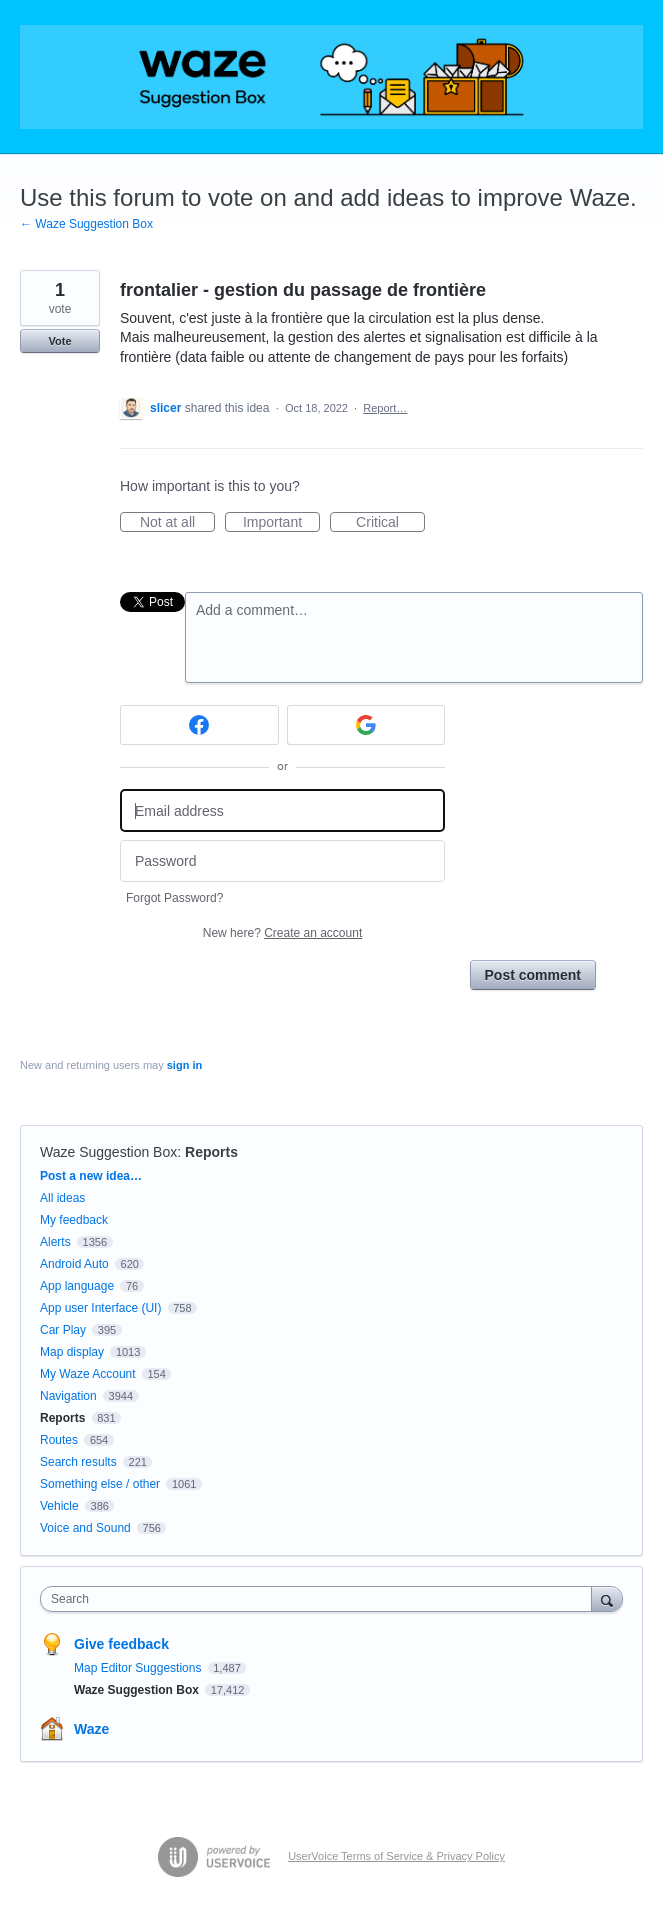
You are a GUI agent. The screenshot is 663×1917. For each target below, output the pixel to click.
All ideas (62, 1198)
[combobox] (320, 1599)
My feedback (74, 1220)
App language (77, 1286)
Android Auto (74, 1264)
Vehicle (59, 1506)
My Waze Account (88, 1374)
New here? (282, 933)
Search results (78, 1462)
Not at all (177, 523)
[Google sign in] (366, 725)
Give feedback (121, 1644)
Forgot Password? (174, 898)
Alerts (55, 1242)
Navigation (68, 1396)
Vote (59, 341)
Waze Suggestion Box (108, 1152)
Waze (91, 1729)
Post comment (533, 975)
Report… (385, 408)
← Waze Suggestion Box (86, 224)
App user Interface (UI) (100, 1308)
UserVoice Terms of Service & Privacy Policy (396, 1856)
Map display (72, 1352)
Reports (211, 1152)
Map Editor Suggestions (139, 1668)
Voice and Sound (85, 1528)
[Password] (282, 861)
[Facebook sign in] (199, 725)
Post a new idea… (91, 1176)
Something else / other (100, 1484)
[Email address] (282, 810)
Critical (390, 523)
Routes (59, 1440)
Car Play (63, 1330)
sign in (184, 1065)
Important (281, 523)
